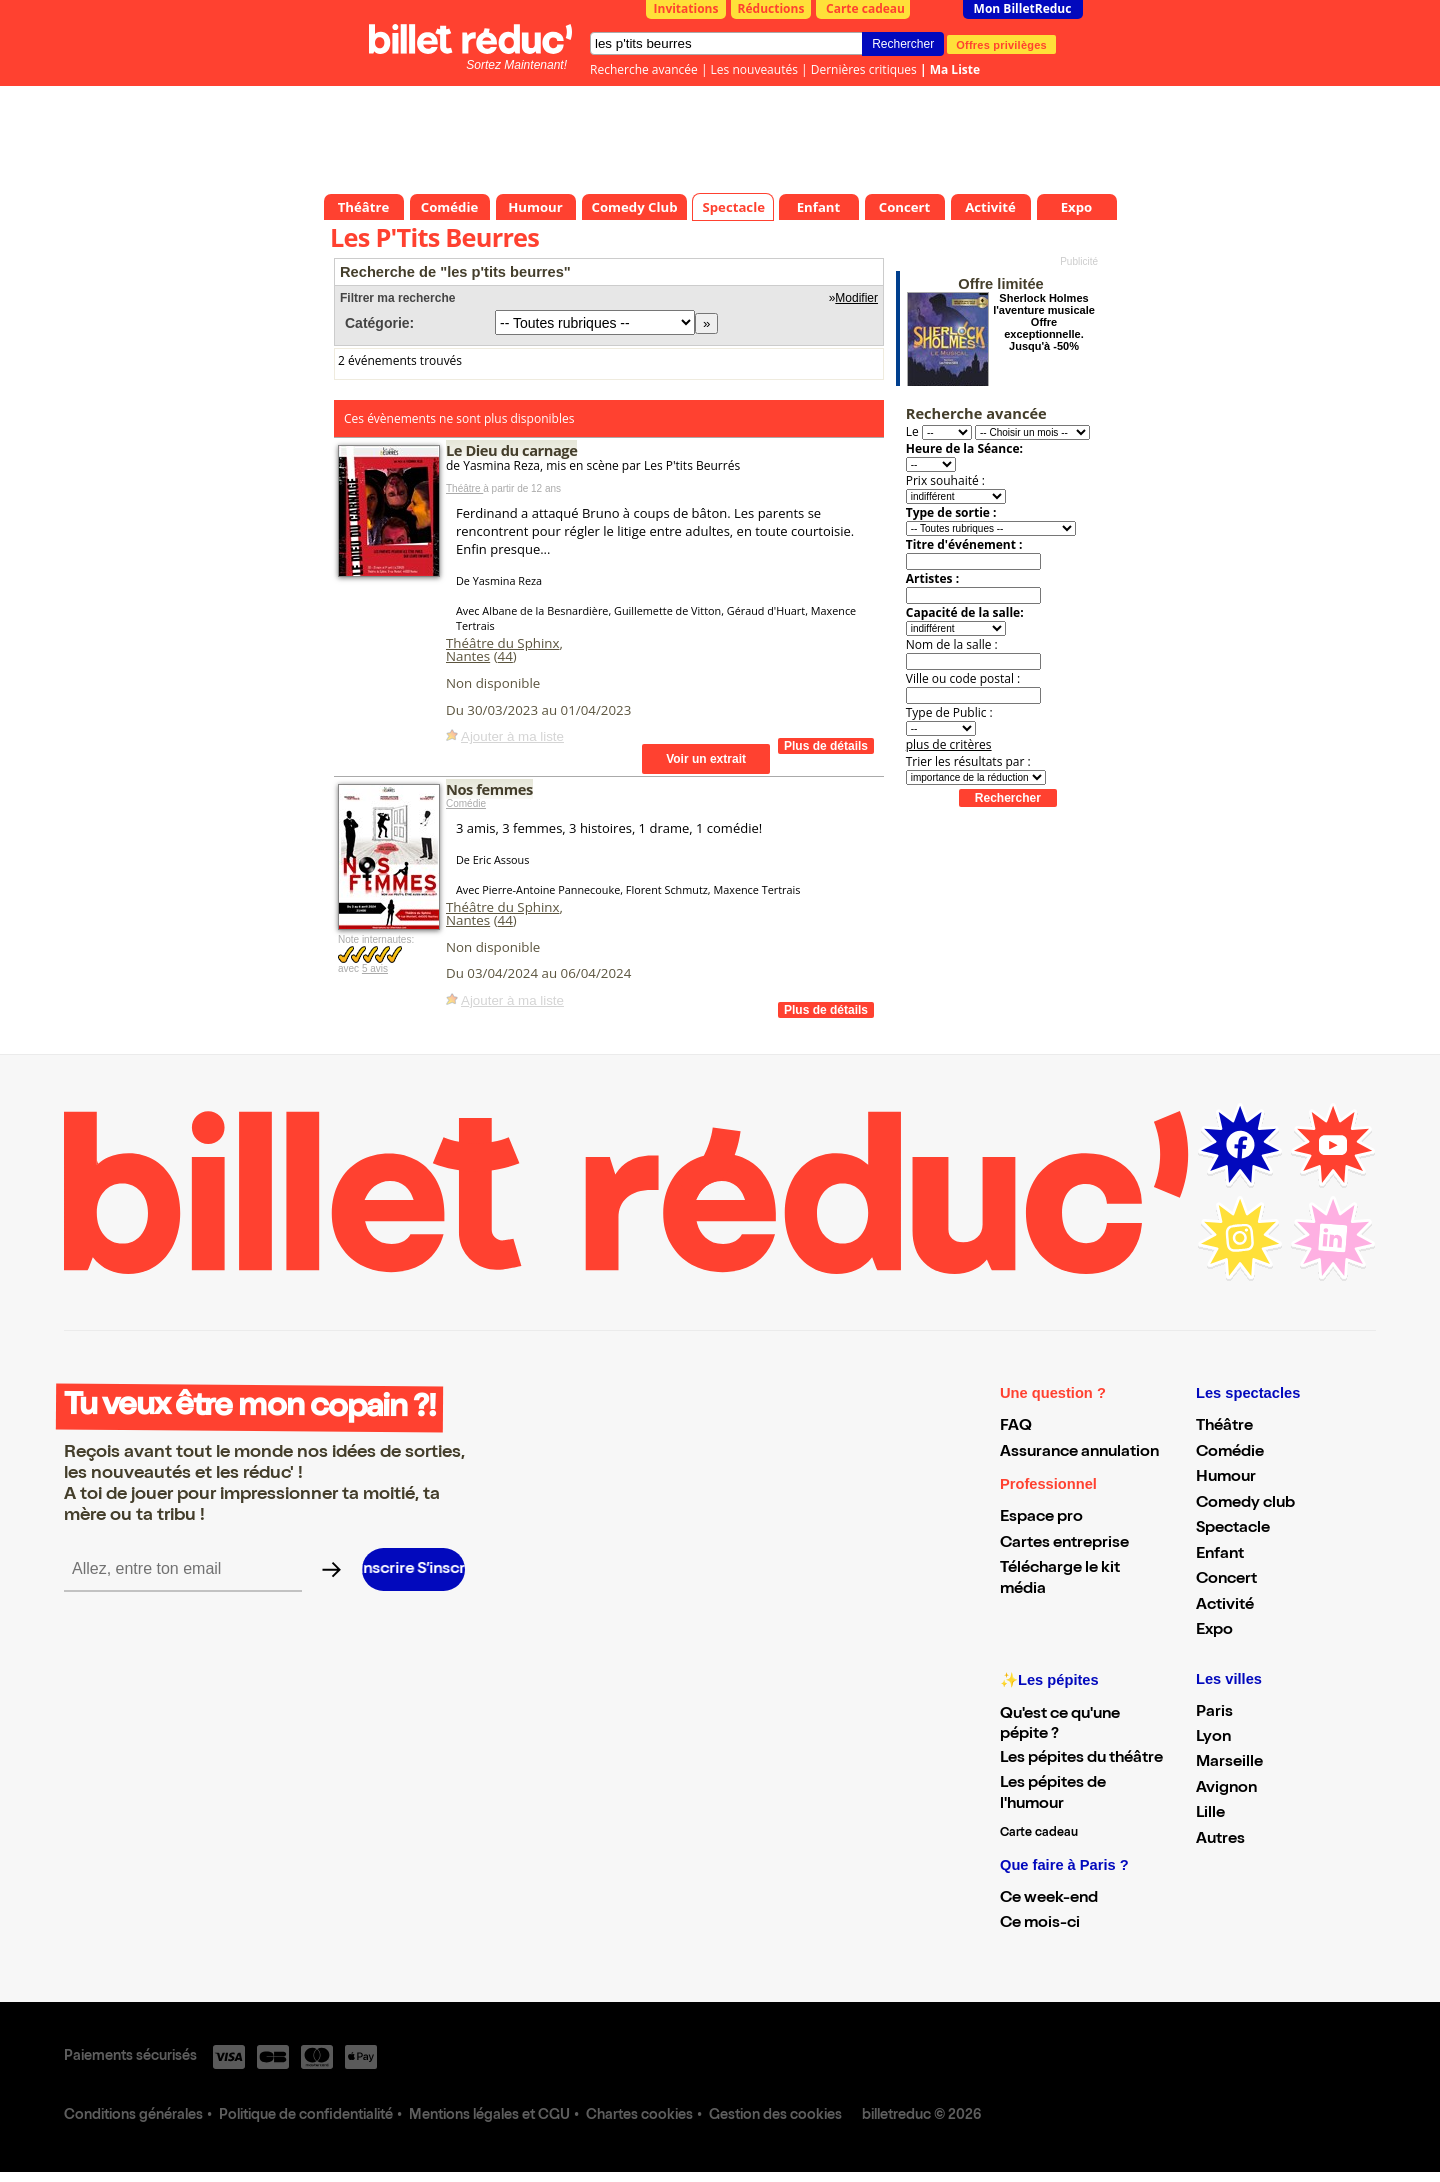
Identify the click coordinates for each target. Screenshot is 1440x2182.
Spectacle (1233, 1529)
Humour (1226, 1478)
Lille (1210, 1814)
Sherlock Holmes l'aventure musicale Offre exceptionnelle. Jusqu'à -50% (1044, 322)
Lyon (1213, 1738)
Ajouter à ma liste (512, 736)
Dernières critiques (864, 69)
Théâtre (464, 488)
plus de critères (949, 744)
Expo (1214, 1631)
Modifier (856, 298)
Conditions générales (133, 2116)
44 (505, 656)
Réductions (771, 8)
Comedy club (1245, 1504)
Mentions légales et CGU (489, 2116)
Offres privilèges (1001, 44)
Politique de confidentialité (306, 2116)
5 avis (375, 968)
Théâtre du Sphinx (503, 643)
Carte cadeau (865, 8)
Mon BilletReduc (1023, 8)
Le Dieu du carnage (511, 450)
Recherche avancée (644, 69)
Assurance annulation (1079, 1453)
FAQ (1016, 1427)
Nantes (468, 656)
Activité (1225, 1606)
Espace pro (1041, 1518)
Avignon (1226, 1789)
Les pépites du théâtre (1081, 1759)
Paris (1214, 1713)
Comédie (466, 803)
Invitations (686, 8)
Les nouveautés (754, 69)
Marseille (1229, 1763)
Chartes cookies (639, 2116)
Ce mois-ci (1040, 1924)
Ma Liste (955, 69)
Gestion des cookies (775, 2116)
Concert (1226, 1580)
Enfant (1220, 1555)
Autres (1220, 1840)
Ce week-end (1049, 1899)
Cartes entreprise (1064, 1544)
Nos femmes (489, 789)
